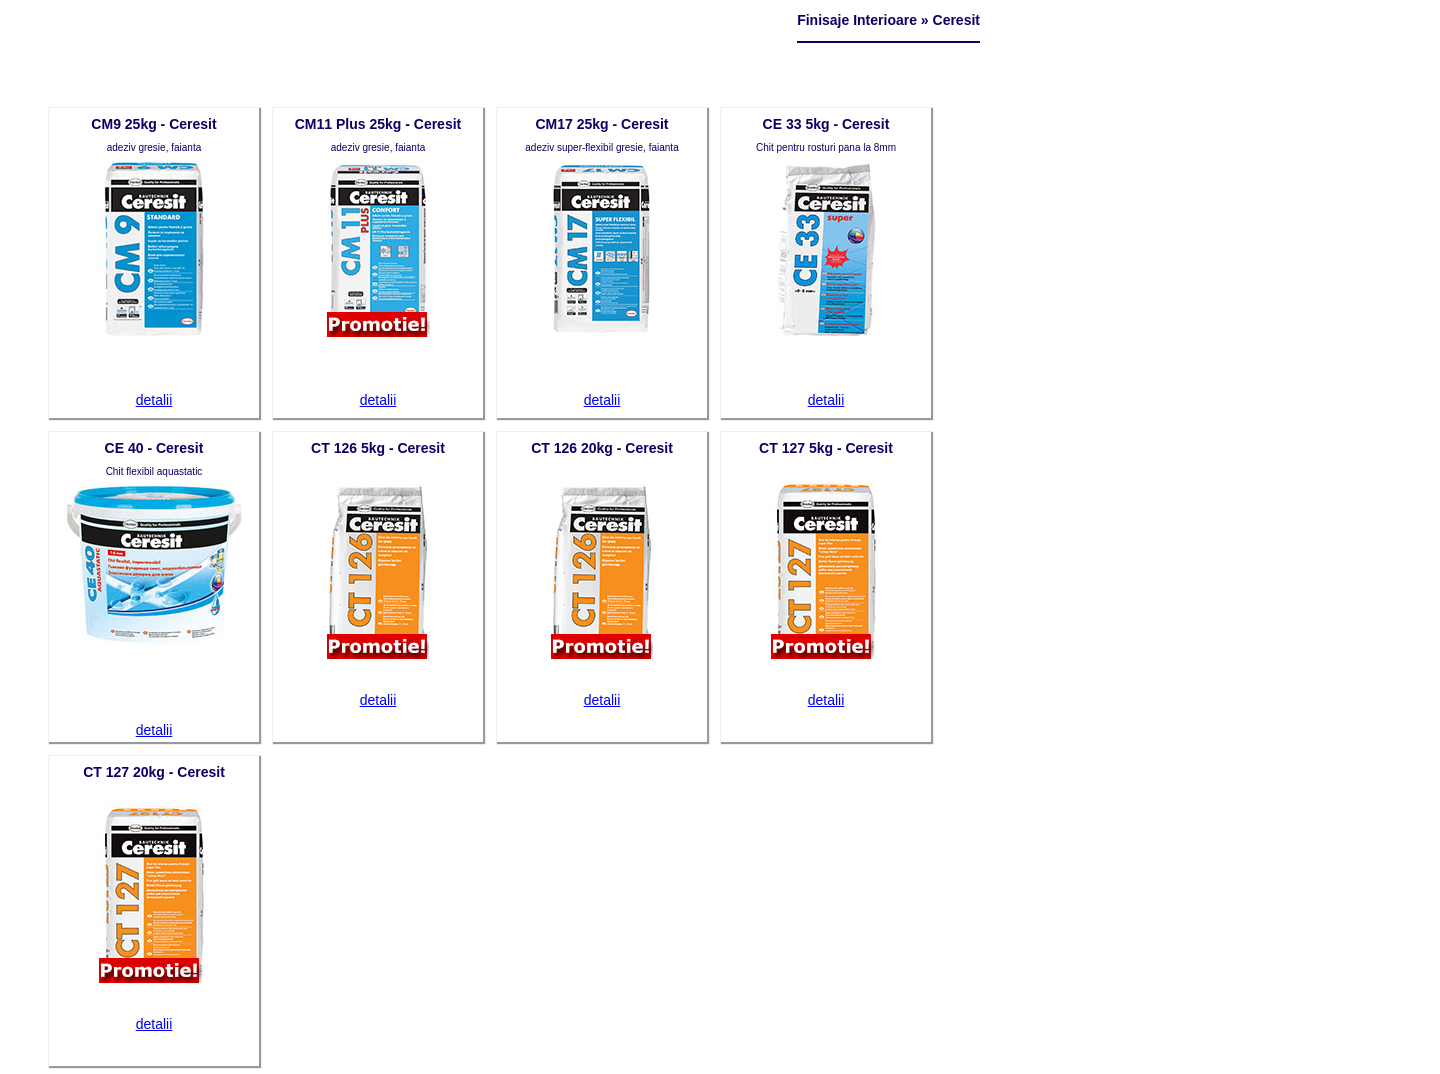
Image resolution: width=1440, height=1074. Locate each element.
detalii (154, 400)
